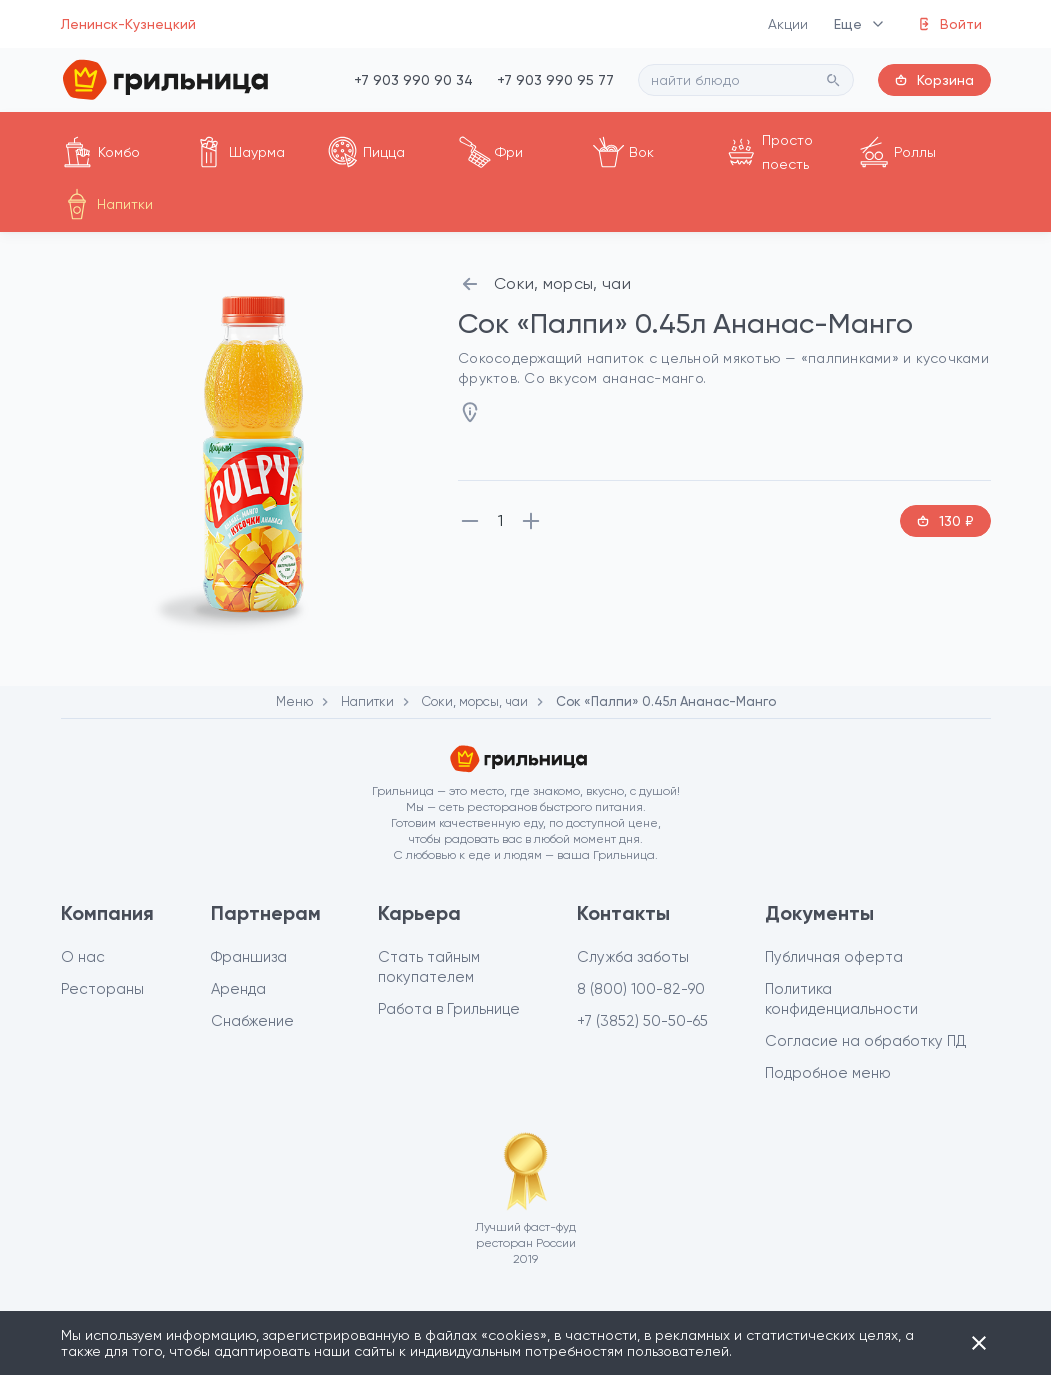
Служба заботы (633, 957)
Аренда (238, 989)
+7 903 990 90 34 (413, 80)
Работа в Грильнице (449, 1009)
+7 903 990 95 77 (555, 80)
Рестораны (102, 989)
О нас (83, 957)
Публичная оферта (834, 957)
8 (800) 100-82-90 (641, 989)
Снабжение (252, 1021)
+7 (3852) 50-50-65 (642, 1021)
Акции (788, 24)
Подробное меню (828, 1073)
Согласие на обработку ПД (866, 1041)
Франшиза (249, 957)
